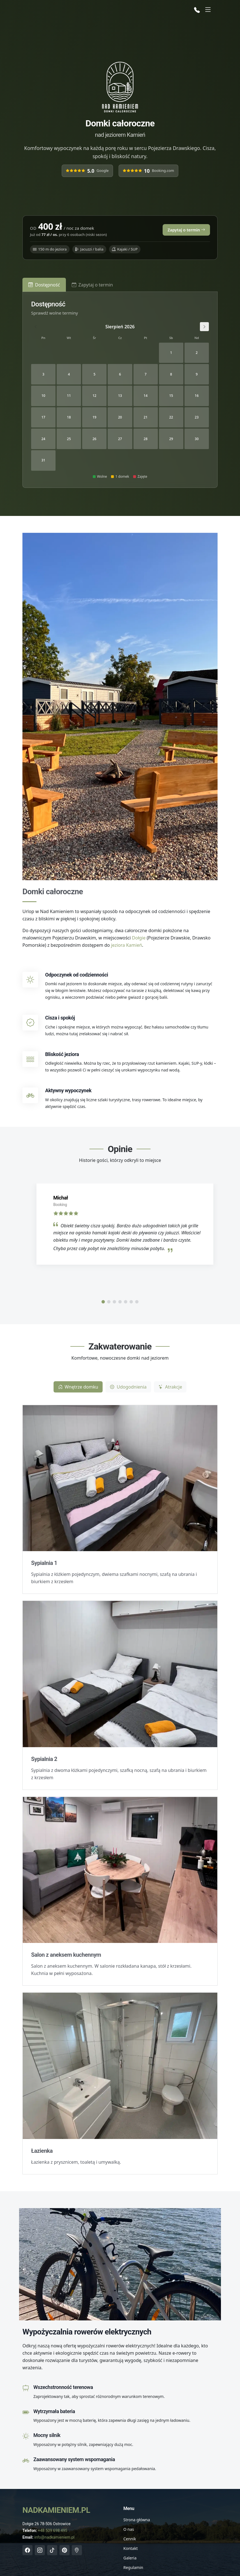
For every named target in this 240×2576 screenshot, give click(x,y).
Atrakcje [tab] (170, 1387)
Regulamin (133, 2568)
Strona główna (136, 2520)
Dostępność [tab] (44, 285)
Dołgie (139, 938)
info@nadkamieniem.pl (54, 2537)
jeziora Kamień (126, 945)
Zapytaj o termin (186, 230)
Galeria (130, 2558)
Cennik (129, 2539)
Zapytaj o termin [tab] (92, 285)
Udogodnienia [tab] (128, 1387)
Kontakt (130, 2548)
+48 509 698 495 (52, 2530)
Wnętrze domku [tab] (78, 1387)
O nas (128, 2529)
